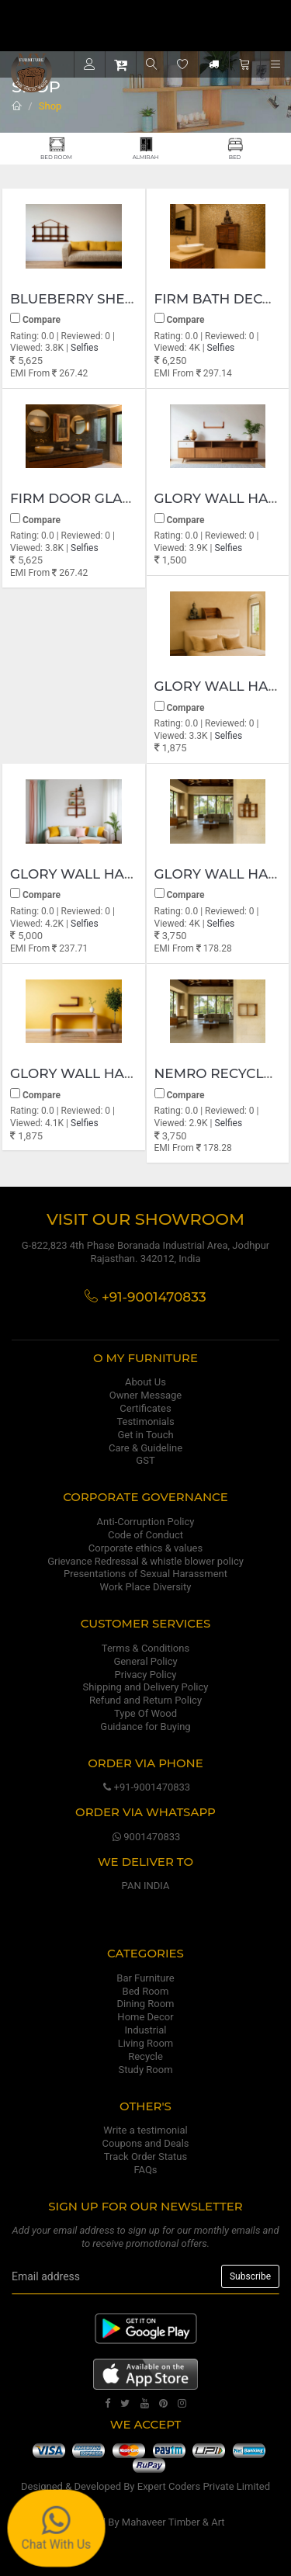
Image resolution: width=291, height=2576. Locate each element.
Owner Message (145, 1395)
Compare (35, 319)
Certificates (145, 1408)
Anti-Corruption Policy (146, 1521)
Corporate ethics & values (145, 1548)
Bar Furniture (145, 1978)
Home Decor (145, 2017)
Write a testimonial (145, 2130)
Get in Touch (145, 1435)
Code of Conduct (145, 1535)
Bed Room (146, 1991)
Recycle (145, 2056)
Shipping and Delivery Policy (146, 1687)
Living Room (146, 2043)
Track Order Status (145, 2156)
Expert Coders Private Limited (203, 2486)
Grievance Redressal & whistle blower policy (145, 1561)
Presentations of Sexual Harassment (145, 1573)
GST (145, 1460)
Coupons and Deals (145, 2143)
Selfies (85, 347)
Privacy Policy (145, 1674)
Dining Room (146, 2003)
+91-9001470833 (145, 1787)
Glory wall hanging (90, 874)
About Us (145, 1382)
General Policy (145, 1661)
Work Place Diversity (146, 1587)
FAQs (145, 2170)
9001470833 (146, 1837)
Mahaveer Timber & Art (173, 2522)
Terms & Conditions (145, 1648)
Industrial (146, 2030)
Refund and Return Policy (145, 1700)
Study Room (145, 2069)
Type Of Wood (145, 1713)
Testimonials (145, 1421)
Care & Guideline (145, 1448)
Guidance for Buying (145, 1726)
